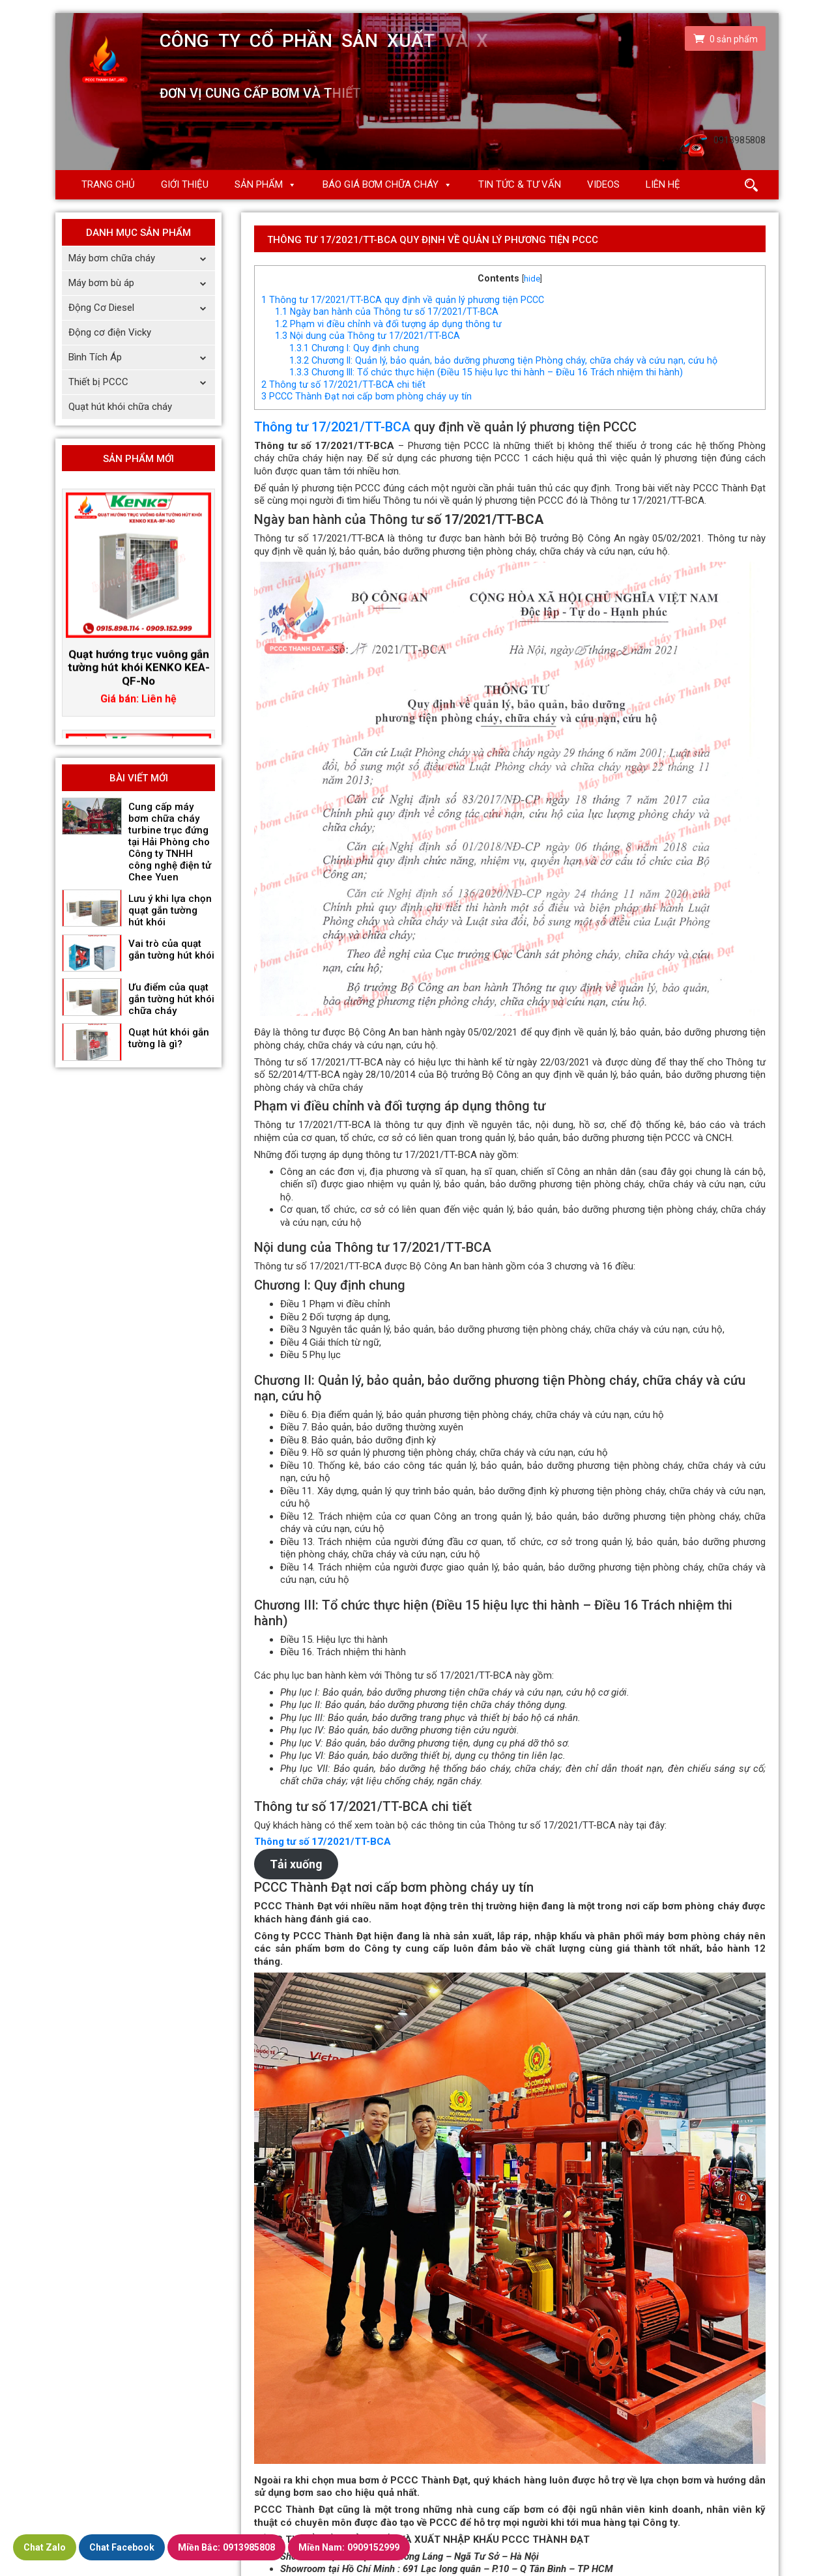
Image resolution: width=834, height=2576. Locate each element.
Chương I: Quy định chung (354, 348)
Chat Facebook (121, 2547)
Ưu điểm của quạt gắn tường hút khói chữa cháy (171, 999)
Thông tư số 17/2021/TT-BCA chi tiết (343, 384)
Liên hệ (663, 184)
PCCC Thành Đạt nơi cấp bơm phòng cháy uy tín (366, 396)
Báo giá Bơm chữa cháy (381, 184)
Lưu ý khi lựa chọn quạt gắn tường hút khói (170, 910)
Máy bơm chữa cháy (141, 258)
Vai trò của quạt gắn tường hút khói (171, 949)
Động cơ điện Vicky (109, 332)
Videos (603, 184)
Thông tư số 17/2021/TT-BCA (322, 1841)
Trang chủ (108, 184)
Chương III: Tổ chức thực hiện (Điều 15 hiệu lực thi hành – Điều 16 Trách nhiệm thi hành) (486, 372)
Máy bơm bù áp (141, 283)
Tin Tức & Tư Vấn (519, 184)
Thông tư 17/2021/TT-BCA (332, 427)
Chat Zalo (44, 2547)
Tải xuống (296, 1864)
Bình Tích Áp (141, 357)
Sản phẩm (259, 184)
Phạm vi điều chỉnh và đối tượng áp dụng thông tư (388, 324)
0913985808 (226, 2547)
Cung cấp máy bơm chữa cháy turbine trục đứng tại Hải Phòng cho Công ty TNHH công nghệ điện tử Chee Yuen (169, 842)
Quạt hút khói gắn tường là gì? (168, 1038)
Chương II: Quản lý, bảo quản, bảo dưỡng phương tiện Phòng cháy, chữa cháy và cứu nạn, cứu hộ (503, 360)
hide (532, 278)
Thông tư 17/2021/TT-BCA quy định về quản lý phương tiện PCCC (402, 300)
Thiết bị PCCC (141, 382)
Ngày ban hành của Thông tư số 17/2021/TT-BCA (386, 311)
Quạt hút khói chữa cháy (120, 406)
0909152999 (348, 2547)
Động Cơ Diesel (141, 308)
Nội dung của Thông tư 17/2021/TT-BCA (367, 335)
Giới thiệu (184, 184)
